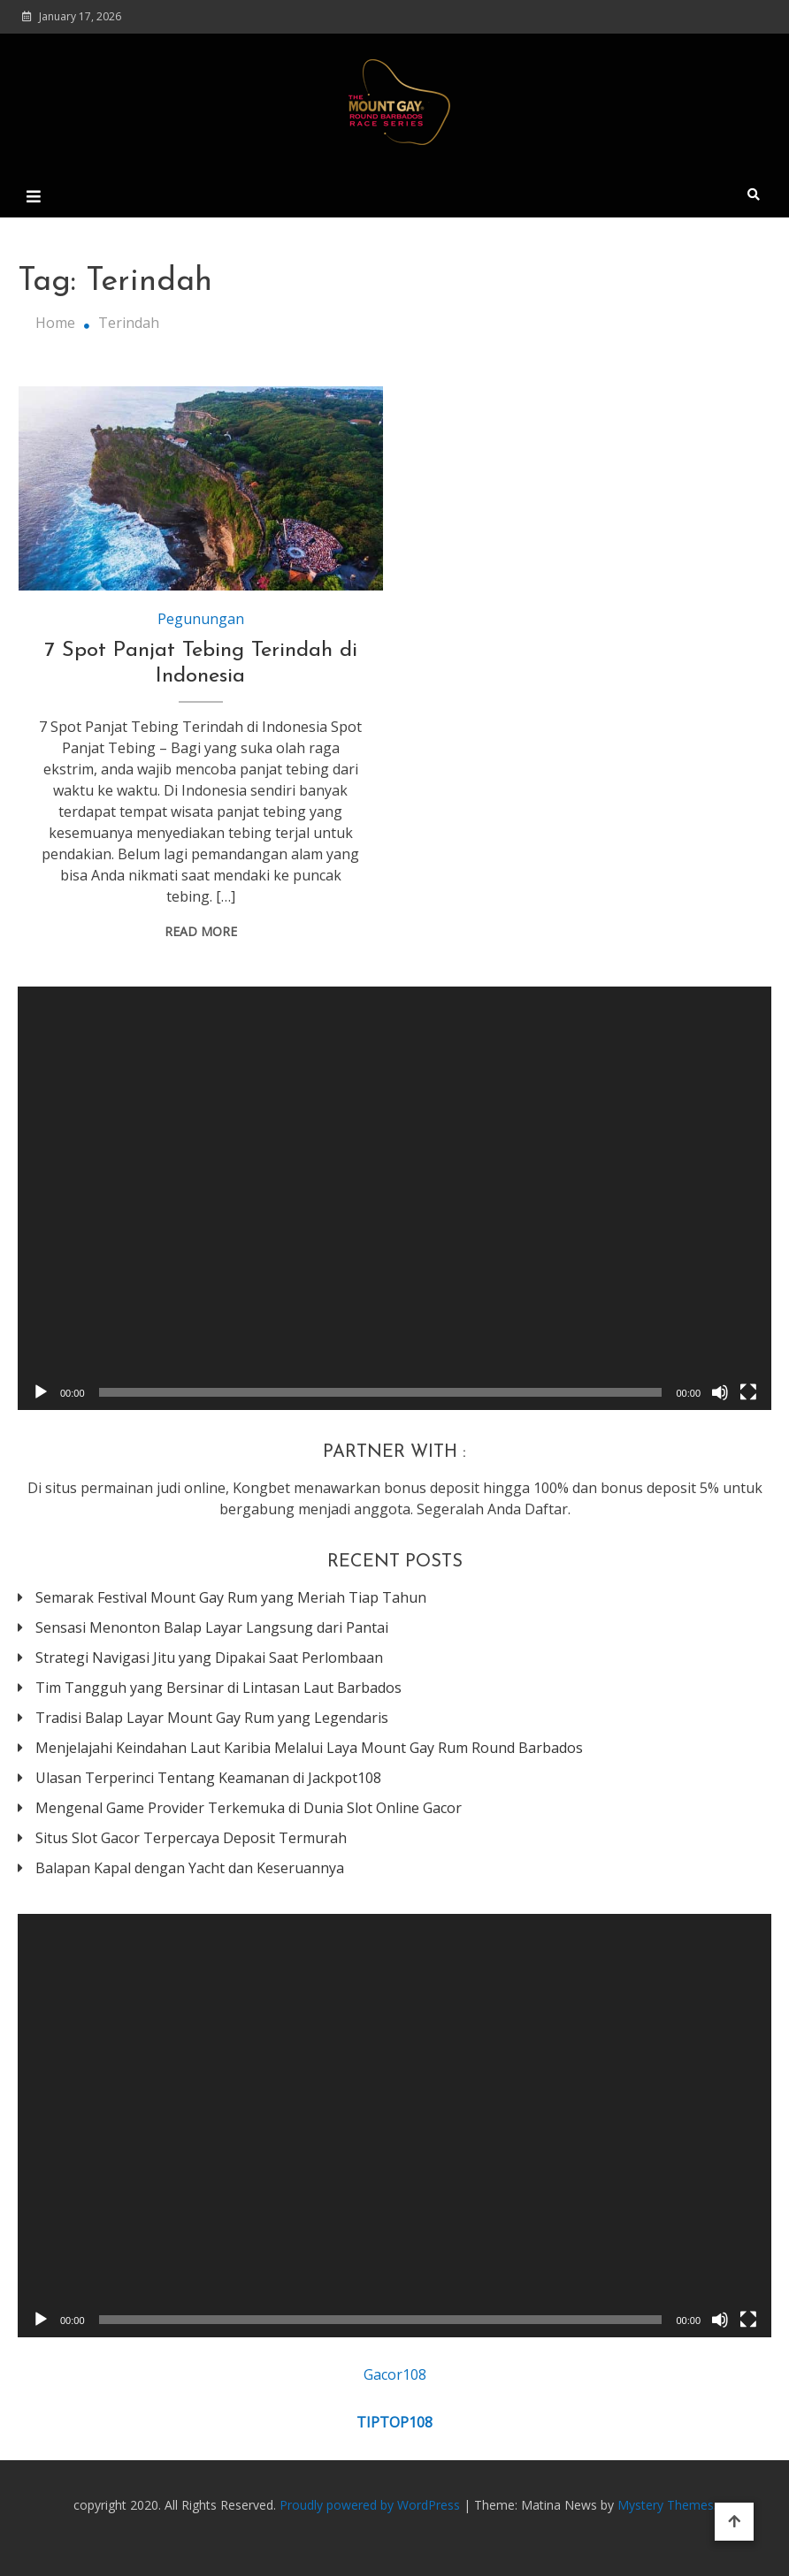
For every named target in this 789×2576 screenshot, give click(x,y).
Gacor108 (395, 2374)
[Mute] (720, 1392)
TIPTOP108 (394, 2422)
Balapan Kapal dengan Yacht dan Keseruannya (189, 1868)
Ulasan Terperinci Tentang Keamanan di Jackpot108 (208, 1777)
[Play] (41, 1392)
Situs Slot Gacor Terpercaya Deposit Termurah (191, 1838)
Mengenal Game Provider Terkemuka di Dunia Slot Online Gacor (248, 1808)
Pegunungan (200, 619)
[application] (394, 1198)
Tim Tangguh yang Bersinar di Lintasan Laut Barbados (218, 1687)
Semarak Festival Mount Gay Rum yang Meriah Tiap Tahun (230, 1597)
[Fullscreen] (748, 1392)
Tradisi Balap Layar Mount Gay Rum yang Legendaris (211, 1717)
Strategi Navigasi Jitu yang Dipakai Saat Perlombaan (209, 1657)
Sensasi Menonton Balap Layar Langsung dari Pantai (211, 1627)
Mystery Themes (665, 2504)
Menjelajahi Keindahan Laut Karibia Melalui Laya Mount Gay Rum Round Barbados (309, 1747)
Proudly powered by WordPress (371, 2504)
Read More (201, 931)
